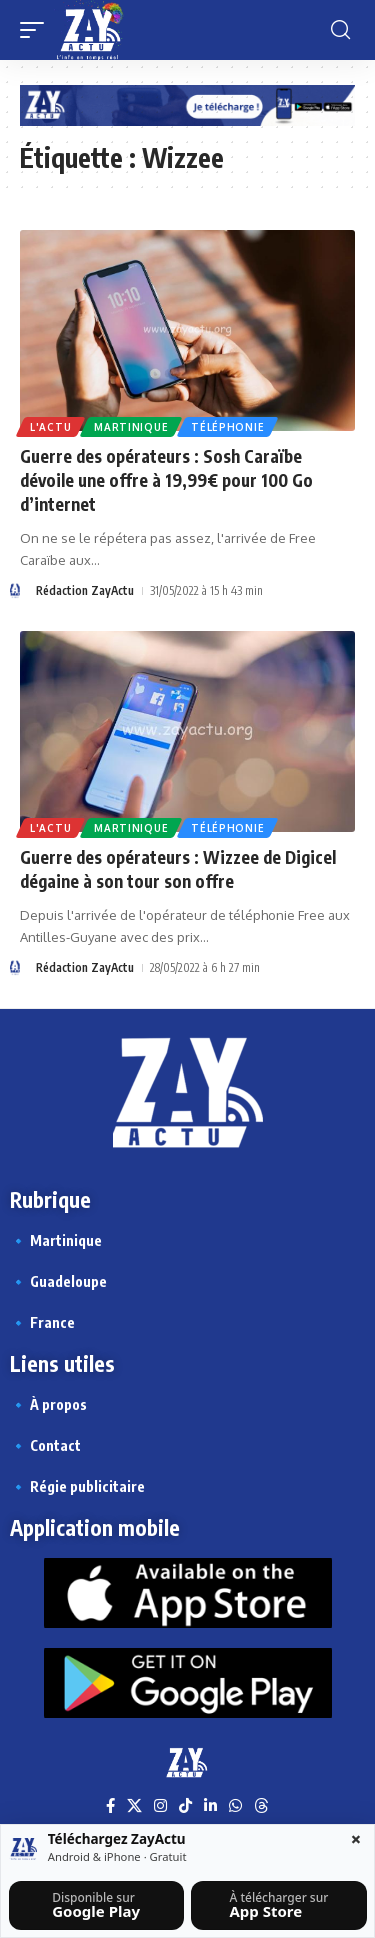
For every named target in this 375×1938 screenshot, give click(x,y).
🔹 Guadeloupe (58, 1281)
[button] (37, 30)
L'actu (50, 427)
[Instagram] (160, 1806)
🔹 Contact (45, 1445)
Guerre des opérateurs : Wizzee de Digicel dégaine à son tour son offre (178, 869)
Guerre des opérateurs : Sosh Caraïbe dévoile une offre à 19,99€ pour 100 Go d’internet (166, 480)
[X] (134, 1806)
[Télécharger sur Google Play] (96, 1905)
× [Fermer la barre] (356, 1839)
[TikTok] (185, 1806)
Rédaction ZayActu (85, 590)
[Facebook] (110, 1806)
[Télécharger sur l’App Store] (278, 1905)
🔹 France (42, 1322)
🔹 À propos (48, 1404)
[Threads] (261, 1806)
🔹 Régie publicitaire (77, 1486)
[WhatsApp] (235, 1806)
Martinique (131, 427)
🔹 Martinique (56, 1240)
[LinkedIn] (210, 1806)
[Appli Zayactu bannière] (187, 104)
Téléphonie (227, 427)
